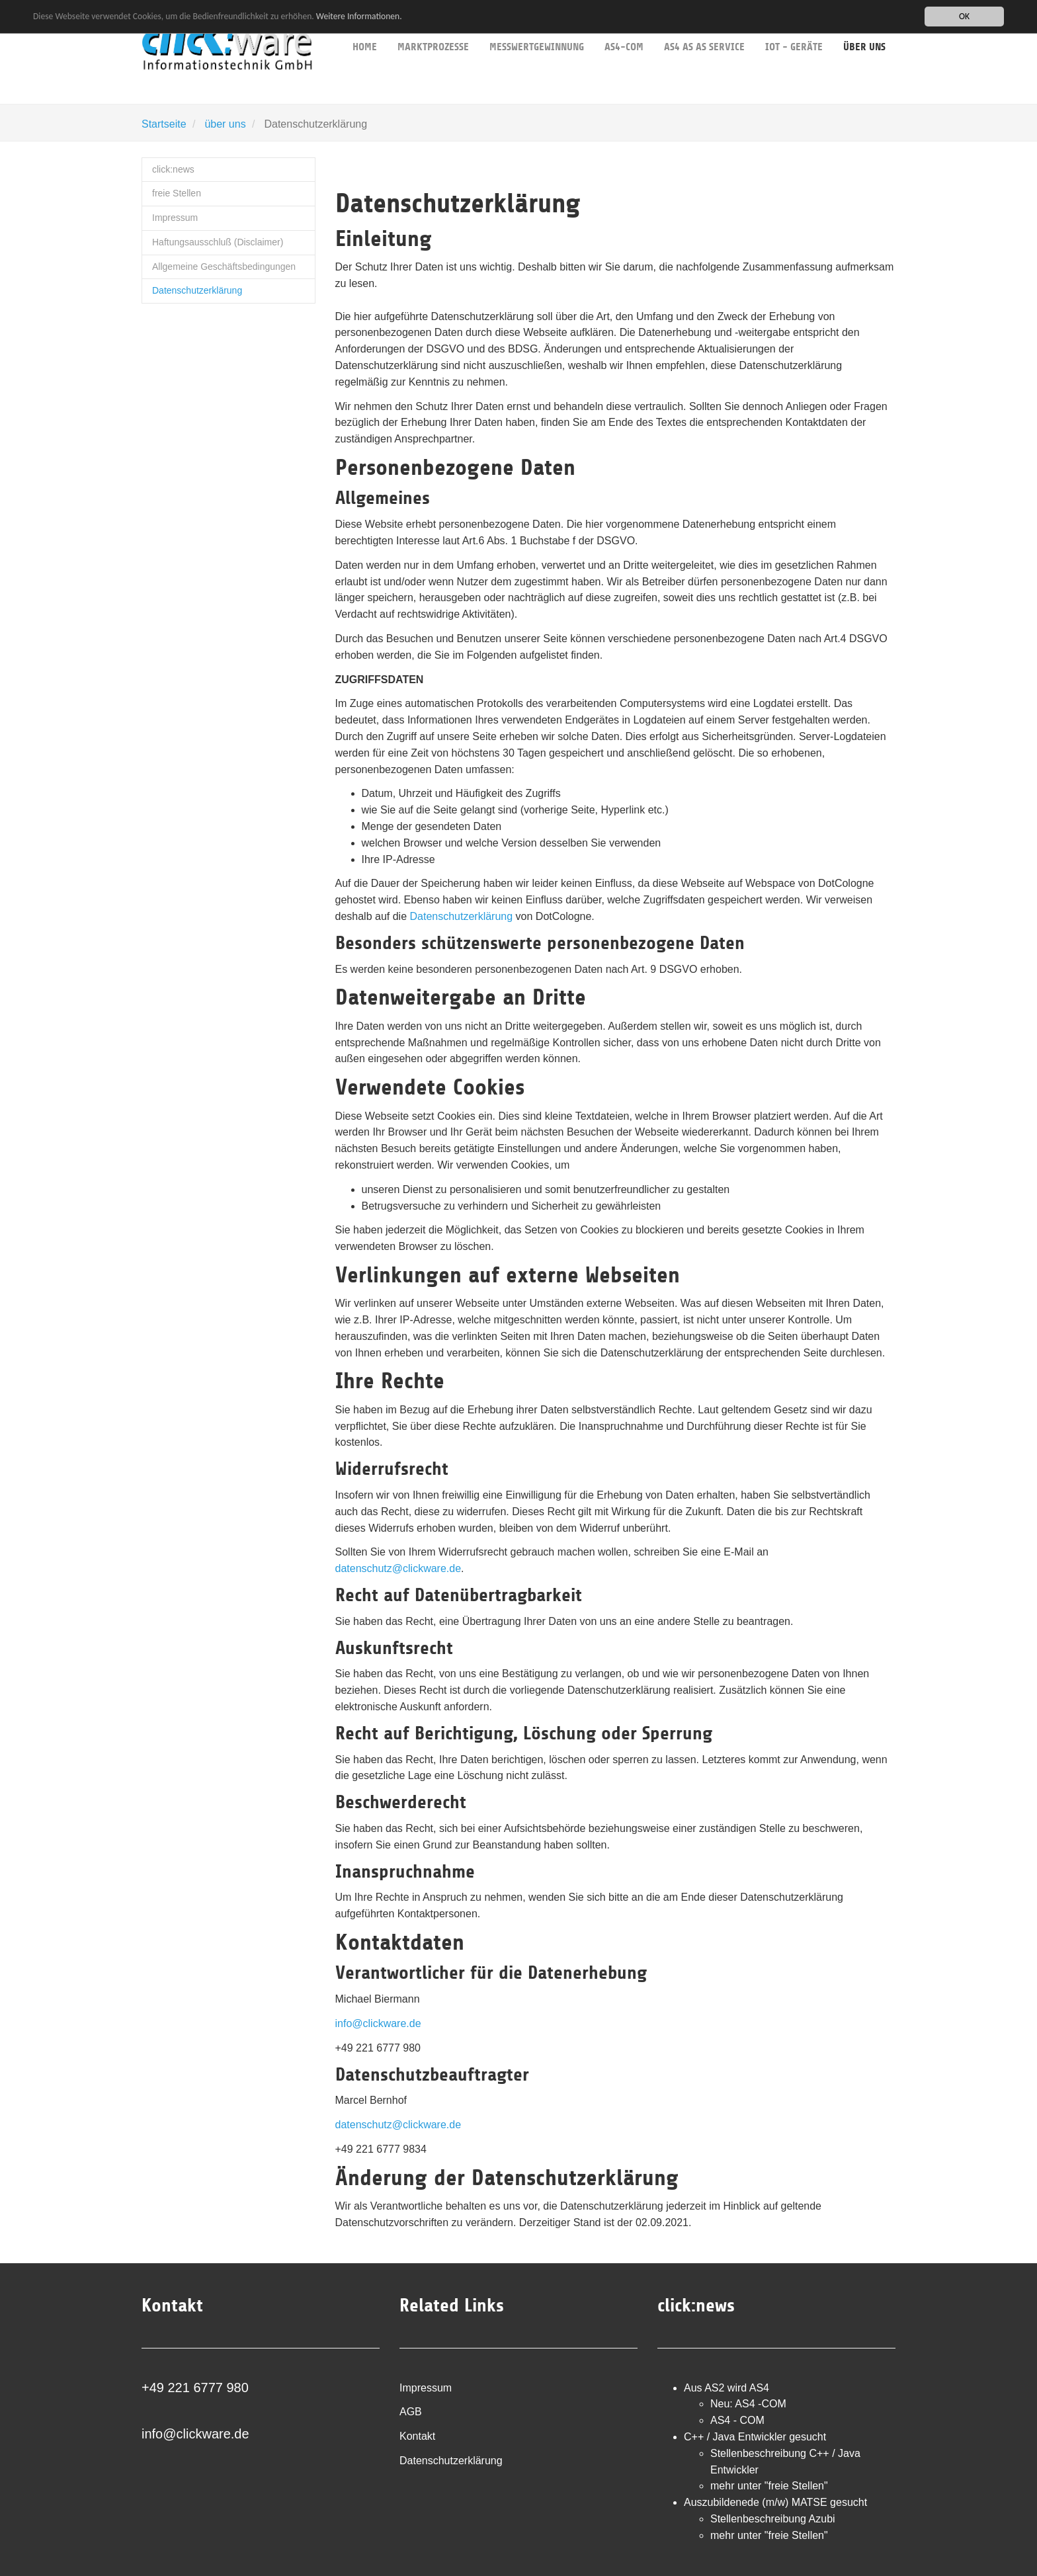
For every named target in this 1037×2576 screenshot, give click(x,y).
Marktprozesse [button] (433, 26)
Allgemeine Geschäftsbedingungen (224, 266)
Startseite (164, 124)
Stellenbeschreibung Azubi (772, 2518)
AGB (410, 2411)
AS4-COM (624, 26)
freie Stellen (176, 193)
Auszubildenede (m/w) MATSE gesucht (775, 2502)
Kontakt (417, 2436)
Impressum (175, 217)
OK (964, 16)
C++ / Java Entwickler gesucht (755, 2436)
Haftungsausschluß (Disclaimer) (217, 242)
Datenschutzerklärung (197, 290)
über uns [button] (864, 27)
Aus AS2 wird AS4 (726, 2387)
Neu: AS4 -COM (748, 2403)
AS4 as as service (704, 26)
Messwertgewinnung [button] (536, 26)
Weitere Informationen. (359, 16)
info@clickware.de (378, 2023)
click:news (173, 169)
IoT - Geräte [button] (794, 26)
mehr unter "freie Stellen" (769, 2485)
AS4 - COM (737, 2420)
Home (365, 26)
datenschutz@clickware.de (398, 1568)
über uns (224, 124)
